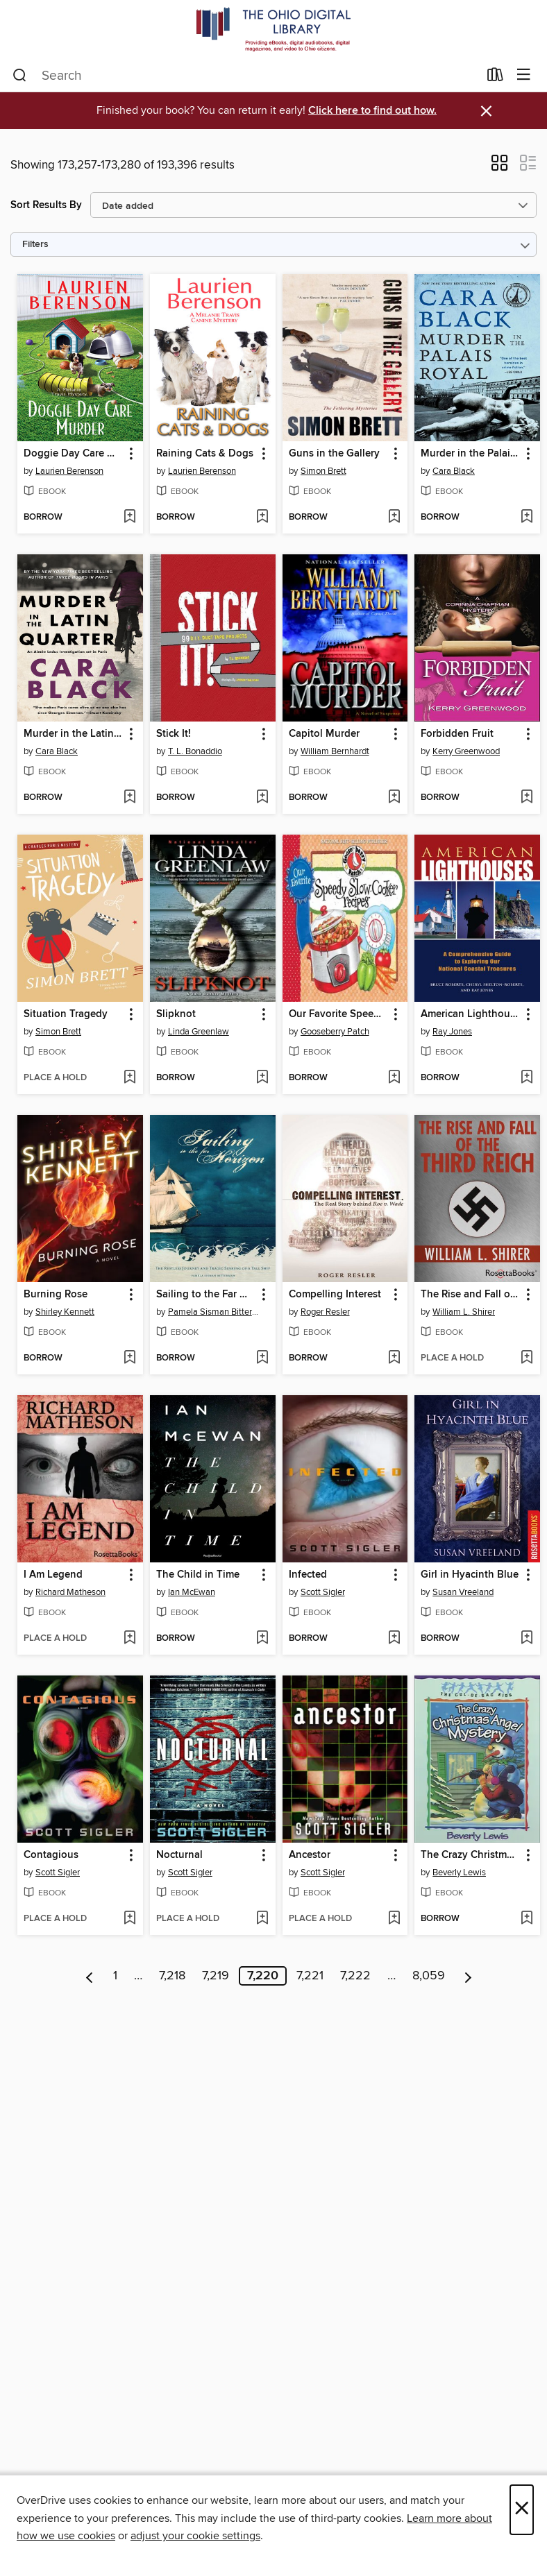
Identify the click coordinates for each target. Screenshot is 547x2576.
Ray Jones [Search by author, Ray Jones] (452, 1031)
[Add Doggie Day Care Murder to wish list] (129, 518)
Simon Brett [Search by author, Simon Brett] (323, 471)
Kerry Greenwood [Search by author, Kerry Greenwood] (466, 751)
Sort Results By (46, 205)
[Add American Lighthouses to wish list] (526, 1078)
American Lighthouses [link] (471, 1014)
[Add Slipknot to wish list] (262, 1078)
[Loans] (495, 77)
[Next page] (468, 1976)
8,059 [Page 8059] (428, 1976)
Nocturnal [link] (179, 1855)
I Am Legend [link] (53, 1575)
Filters (35, 244)
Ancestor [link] (309, 1855)
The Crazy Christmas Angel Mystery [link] (471, 1855)
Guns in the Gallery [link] (334, 453)
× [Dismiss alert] (486, 111)
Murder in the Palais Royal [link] (471, 453)
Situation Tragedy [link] (66, 1014)
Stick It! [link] (173, 734)
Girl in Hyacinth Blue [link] (470, 1575)
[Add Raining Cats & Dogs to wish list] (262, 518)
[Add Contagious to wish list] (129, 1919)
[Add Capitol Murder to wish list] (394, 798)
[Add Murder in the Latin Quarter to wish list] (129, 798)
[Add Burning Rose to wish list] (129, 1358)
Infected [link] (308, 1575)
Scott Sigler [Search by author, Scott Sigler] (323, 1592)
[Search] (19, 76)
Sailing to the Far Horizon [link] (206, 1294)
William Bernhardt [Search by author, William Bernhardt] (335, 751)
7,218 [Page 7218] (172, 1976)
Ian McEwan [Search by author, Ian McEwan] (191, 1592)
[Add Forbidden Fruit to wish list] (526, 798)
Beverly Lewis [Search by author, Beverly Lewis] (459, 1872)
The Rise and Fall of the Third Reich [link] (471, 1294)
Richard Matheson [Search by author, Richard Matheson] (70, 1592)
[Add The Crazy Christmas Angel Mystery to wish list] (526, 1919)
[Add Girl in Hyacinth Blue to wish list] (526, 1639)
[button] (499, 167)
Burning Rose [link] (55, 1294)
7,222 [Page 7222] (355, 1976)
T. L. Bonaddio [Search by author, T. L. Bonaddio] (195, 751)
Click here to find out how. (372, 110)
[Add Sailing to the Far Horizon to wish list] (262, 1358)
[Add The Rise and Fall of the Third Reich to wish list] (526, 1358)
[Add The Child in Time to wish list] (262, 1639)
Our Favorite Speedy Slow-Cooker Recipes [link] (339, 1014)
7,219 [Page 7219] (215, 1976)
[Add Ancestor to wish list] (394, 1919)
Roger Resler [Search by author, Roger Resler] (325, 1311)
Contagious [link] (51, 1855)
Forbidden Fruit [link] (457, 734)
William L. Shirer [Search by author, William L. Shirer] (463, 1311)
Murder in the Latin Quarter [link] (74, 734)
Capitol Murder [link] (324, 734)
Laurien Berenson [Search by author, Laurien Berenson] (69, 471)
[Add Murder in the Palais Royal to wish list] (526, 518)
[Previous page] (89, 1976)
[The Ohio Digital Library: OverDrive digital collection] (273, 29)
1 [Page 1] (115, 1976)
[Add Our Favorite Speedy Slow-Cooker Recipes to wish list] (394, 1078)
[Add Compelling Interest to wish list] (394, 1358)
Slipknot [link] (176, 1014)
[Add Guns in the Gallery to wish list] (394, 518)
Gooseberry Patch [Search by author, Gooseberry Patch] (335, 1031)
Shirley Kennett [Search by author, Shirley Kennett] (64, 1311)
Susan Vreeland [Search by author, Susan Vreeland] (463, 1592)
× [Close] (521, 2509)
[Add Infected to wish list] (394, 1639)
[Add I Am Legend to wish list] (129, 1639)
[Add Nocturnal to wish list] (262, 1919)
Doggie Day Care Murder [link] (74, 453)
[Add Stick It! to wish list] (262, 798)
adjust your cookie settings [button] (195, 2536)
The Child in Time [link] (197, 1575)
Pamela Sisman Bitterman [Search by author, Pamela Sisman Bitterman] (214, 1311)
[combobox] (245, 75)
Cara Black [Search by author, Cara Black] (453, 471)
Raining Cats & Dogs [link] (204, 453)
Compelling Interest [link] (335, 1294)
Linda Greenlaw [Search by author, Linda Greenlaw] (198, 1031)
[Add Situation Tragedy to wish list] (129, 1078)
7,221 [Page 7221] (309, 1976)
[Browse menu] (524, 75)
